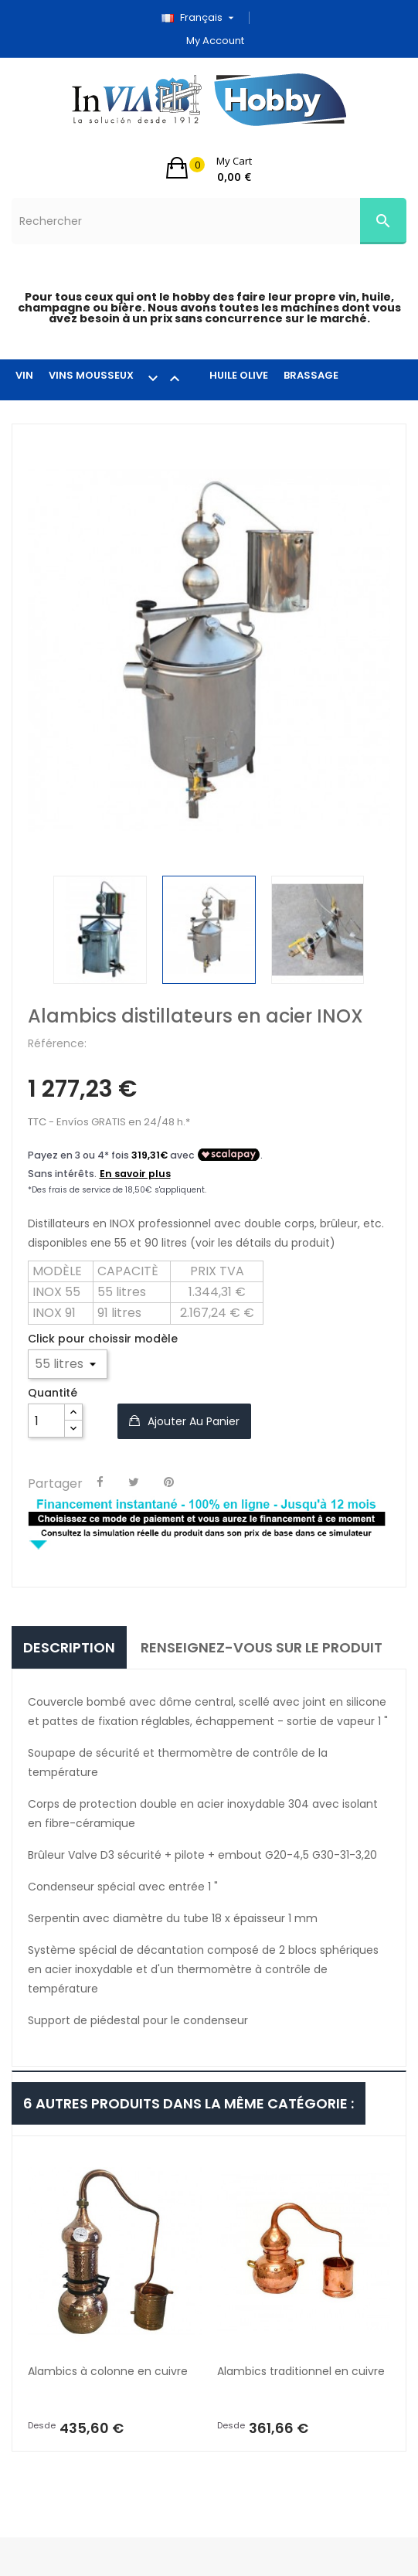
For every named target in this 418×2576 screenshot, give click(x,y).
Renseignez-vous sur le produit (261, 1647)
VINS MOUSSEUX (121, 378)
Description (69, 1647)
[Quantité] (46, 1421)
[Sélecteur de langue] (203, 18)
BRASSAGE (311, 375)
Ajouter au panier (192, 1421)
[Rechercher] (209, 221)
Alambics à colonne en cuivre (108, 2371)
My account (215, 41)
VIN (24, 375)
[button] (209, 167)
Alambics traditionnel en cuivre (301, 2371)
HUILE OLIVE (238, 375)
